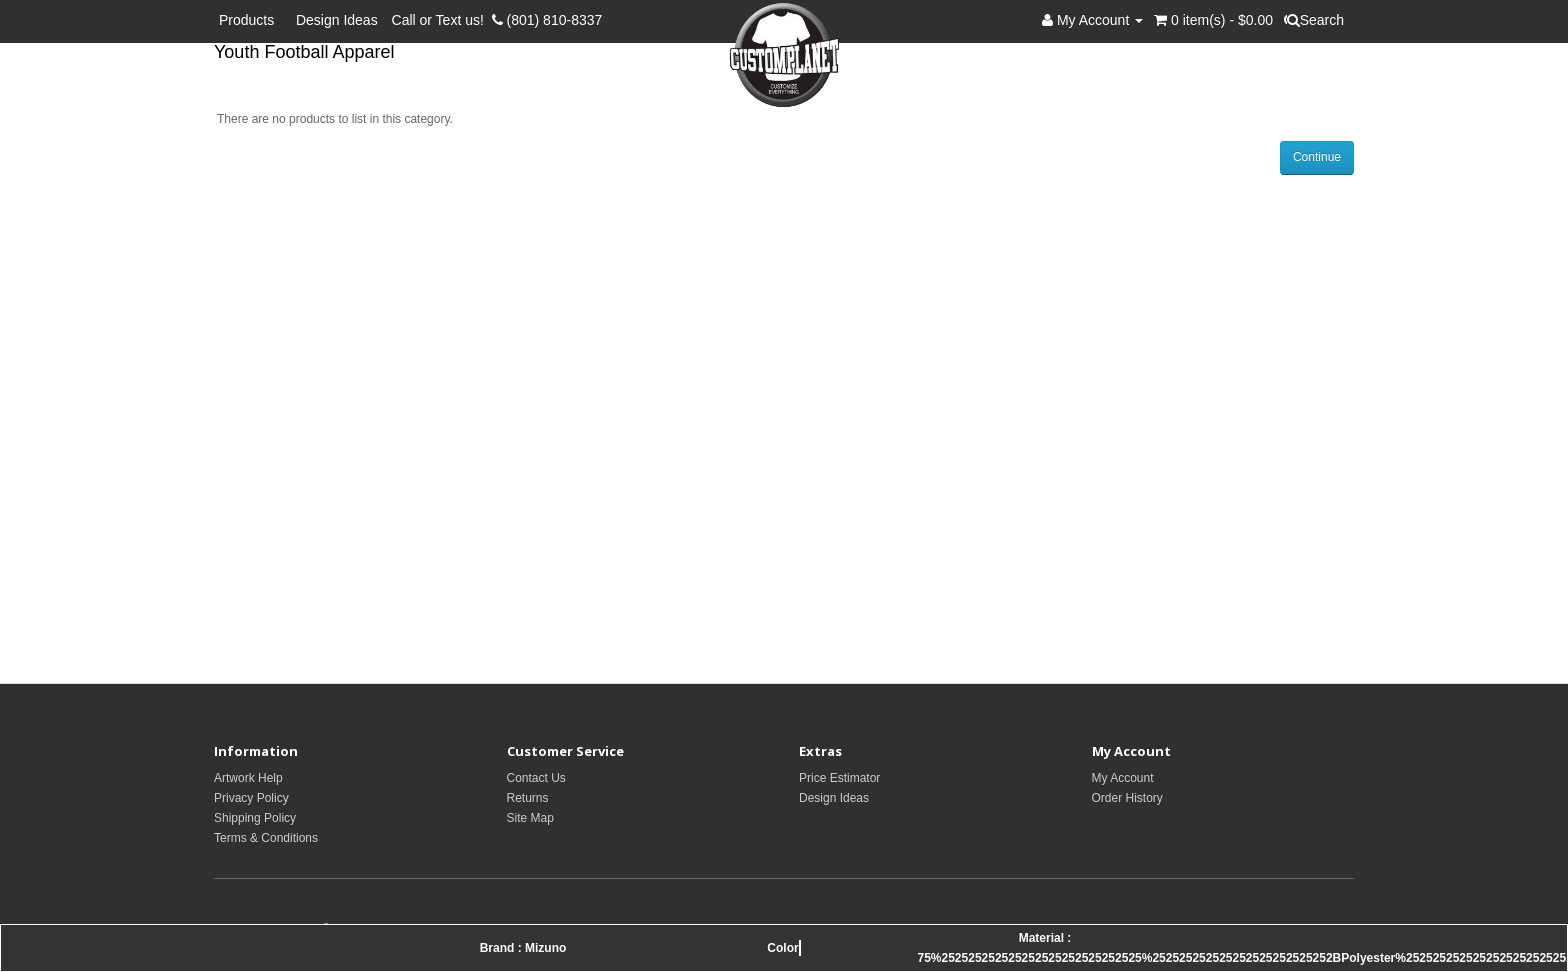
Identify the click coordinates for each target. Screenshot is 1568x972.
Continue (1317, 157)
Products (250, 20)
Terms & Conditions (266, 838)
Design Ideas (337, 20)
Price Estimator (839, 778)
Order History (1127, 798)
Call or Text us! (442, 20)
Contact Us (536, 778)
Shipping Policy (255, 818)
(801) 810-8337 (547, 20)
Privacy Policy (251, 798)
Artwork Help (248, 778)
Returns (528, 798)
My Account (1123, 778)
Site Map (530, 818)
